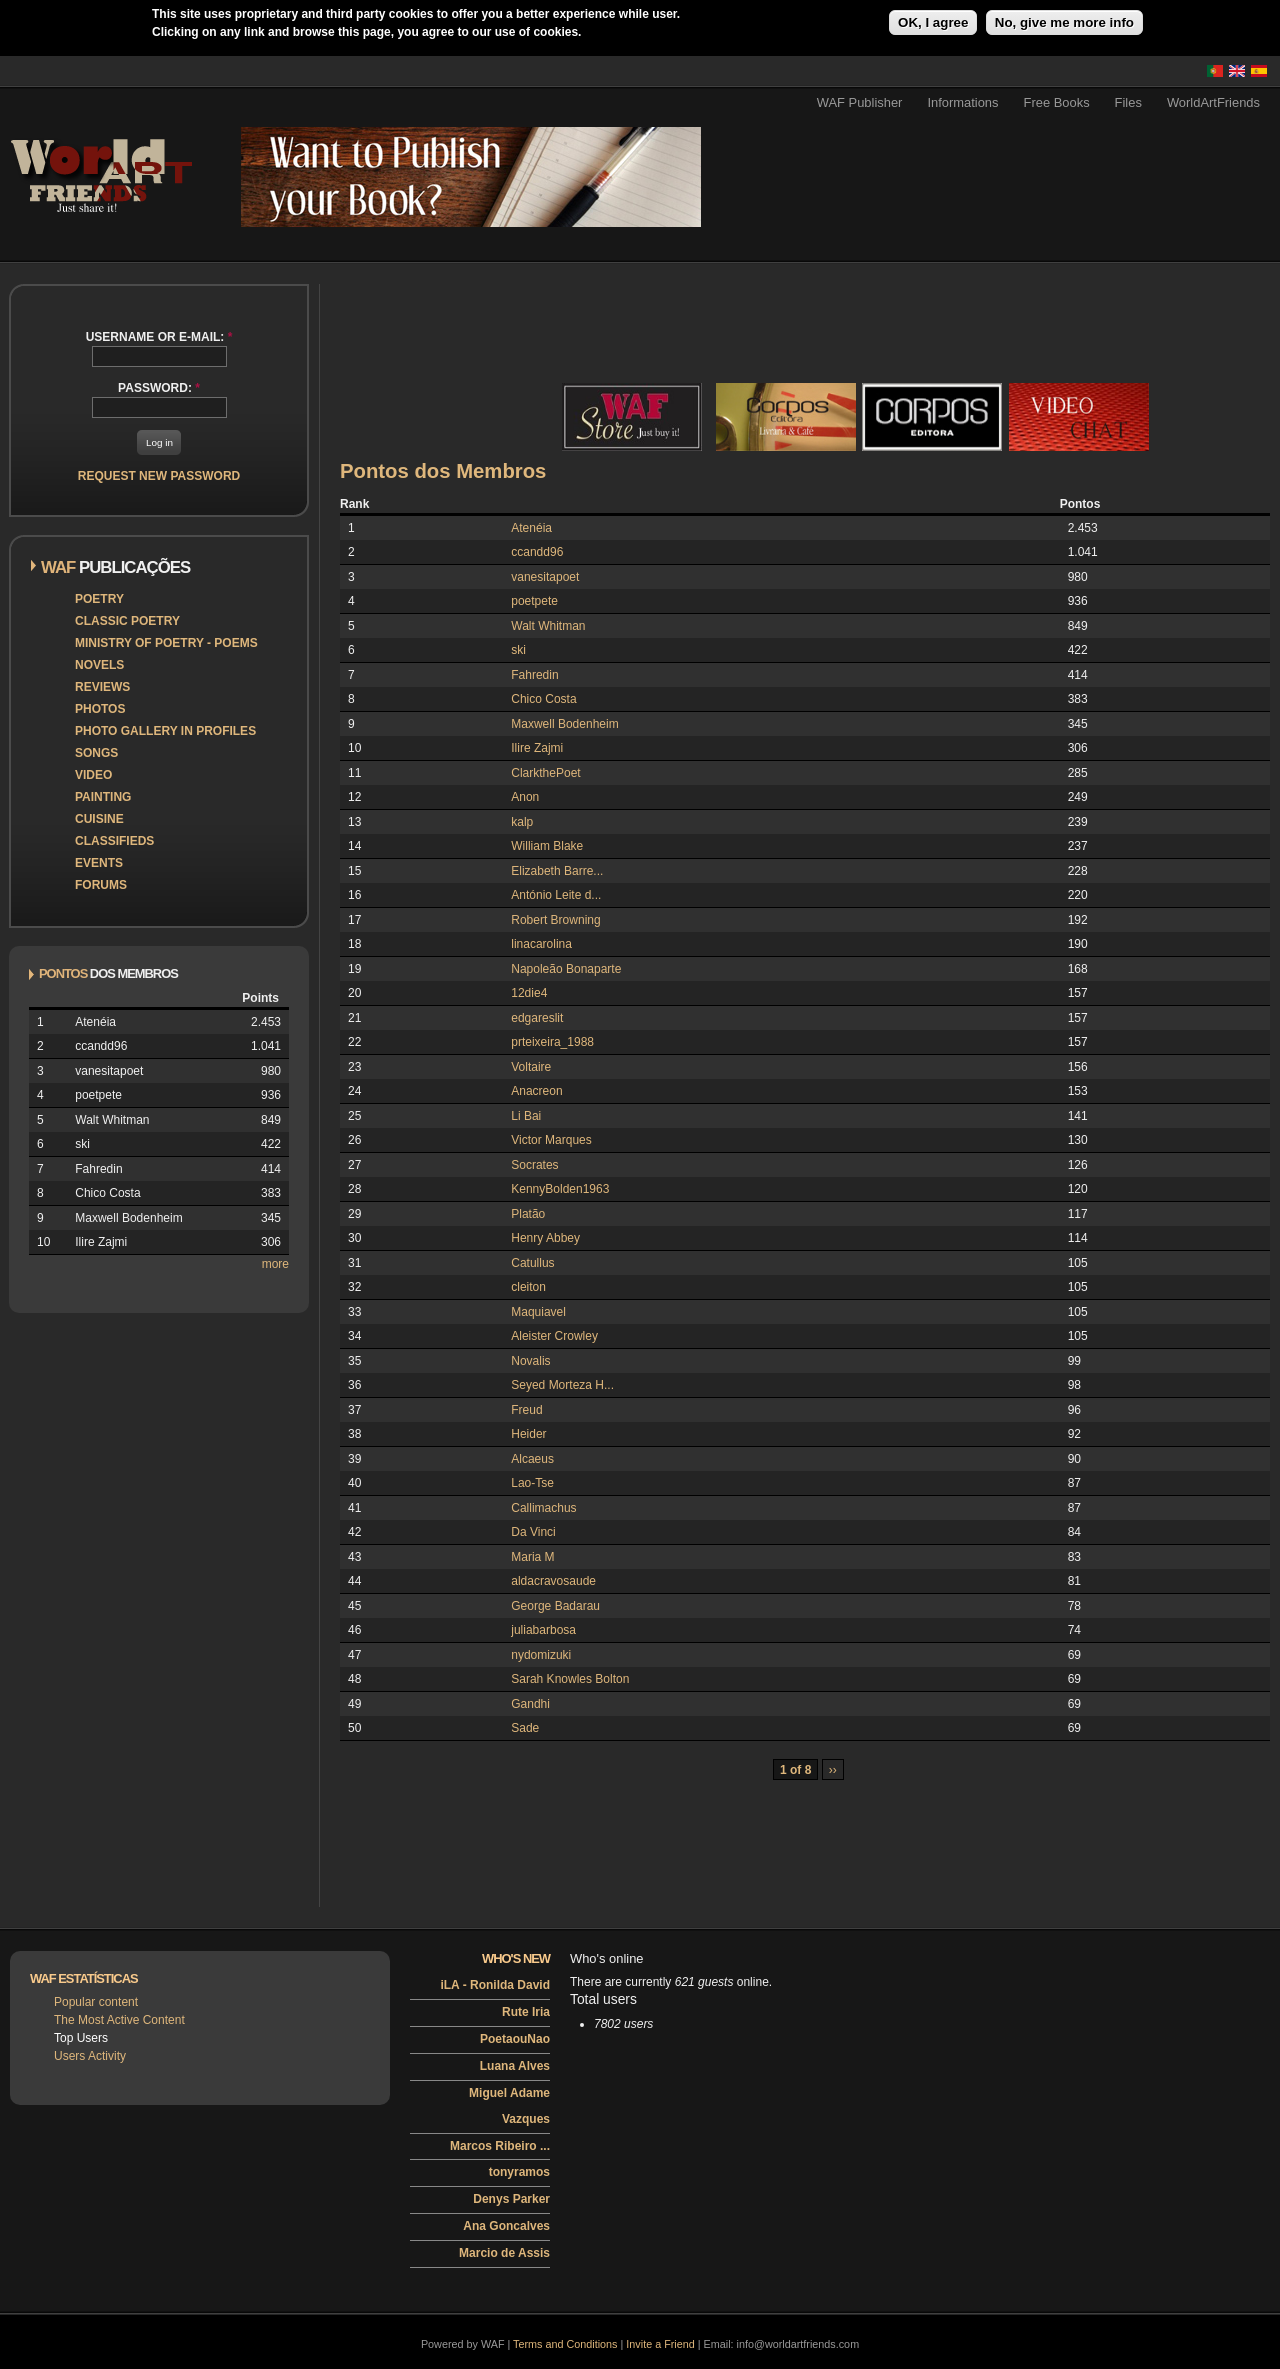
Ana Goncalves (506, 2226)
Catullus (532, 1263)
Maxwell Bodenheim (564, 724)
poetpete (534, 601)
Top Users (81, 2038)
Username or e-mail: (159, 337)
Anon (525, 797)
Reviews (102, 687)
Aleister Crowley (554, 1336)
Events (99, 863)
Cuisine (99, 819)
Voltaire (531, 1067)
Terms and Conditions (565, 2344)
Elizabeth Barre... (557, 871)
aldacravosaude (553, 1581)
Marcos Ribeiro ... (500, 2146)
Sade (525, 1728)
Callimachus (543, 1508)
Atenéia (531, 528)
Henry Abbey (545, 1238)
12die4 (529, 993)
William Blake (547, 846)
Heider (528, 1434)
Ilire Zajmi (537, 748)
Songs (96, 753)
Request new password (159, 476)
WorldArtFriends (1213, 102)
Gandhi (530, 1704)
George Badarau (555, 1606)
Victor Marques (551, 1140)
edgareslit (537, 1018)
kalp (522, 822)
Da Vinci (533, 1532)
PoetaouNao (515, 2039)
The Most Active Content (119, 2020)
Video (93, 775)
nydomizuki (541, 1655)
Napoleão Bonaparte (566, 969)
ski (518, 650)
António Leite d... (556, 895)
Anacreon (536, 1091)
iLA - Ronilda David (495, 1985)
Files (1128, 102)
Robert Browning (555, 920)
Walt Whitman (548, 626)
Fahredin (534, 675)
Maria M (532, 1557)
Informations (962, 102)
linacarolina (541, 944)
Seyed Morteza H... (562, 1385)
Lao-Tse (532, 1483)
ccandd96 (537, 552)
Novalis (530, 1361)
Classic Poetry (127, 621)
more (275, 1264)
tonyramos (519, 2172)
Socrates (534, 1165)
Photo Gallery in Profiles (165, 731)
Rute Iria (526, 2012)
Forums (101, 885)
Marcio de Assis (504, 2253)
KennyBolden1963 (560, 1189)
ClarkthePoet (545, 773)
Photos (100, 709)
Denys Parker (511, 2199)
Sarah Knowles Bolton (570, 1679)
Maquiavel (538, 1312)
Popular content (96, 2002)
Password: (159, 388)
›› (833, 1770)
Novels (99, 665)
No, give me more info (1064, 22)
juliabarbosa (543, 1630)
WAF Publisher (860, 102)
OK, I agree (933, 22)
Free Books (1057, 102)
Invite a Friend (660, 2344)
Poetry (99, 599)
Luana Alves (515, 2066)
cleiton (528, 1287)
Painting (103, 797)
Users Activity (90, 2056)
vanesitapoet (545, 577)
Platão (528, 1214)
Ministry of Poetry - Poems (166, 643)
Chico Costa (543, 699)
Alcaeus (532, 1459)
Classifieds (114, 841)
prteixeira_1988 (552, 1042)
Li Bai (526, 1116)
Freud (526, 1410)
